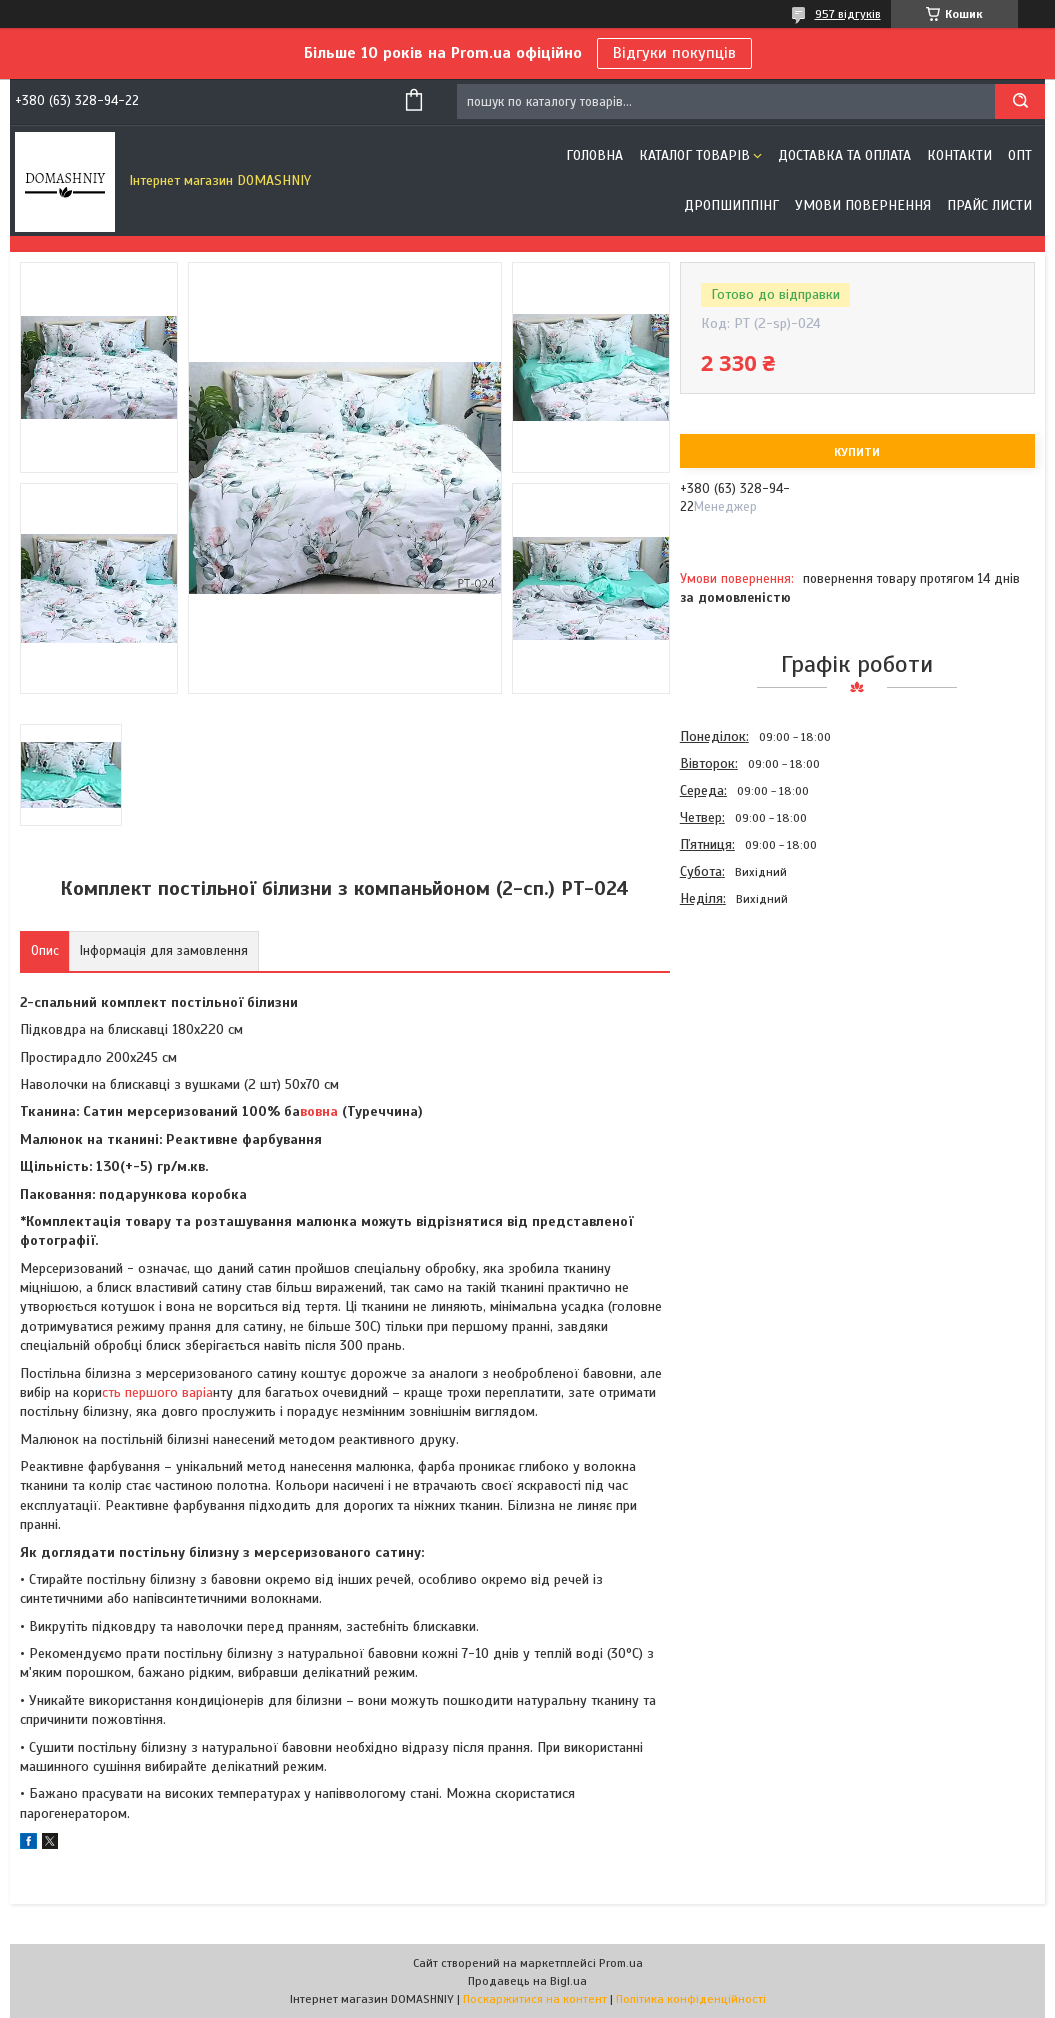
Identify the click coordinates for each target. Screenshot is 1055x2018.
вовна (319, 1111)
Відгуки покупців (674, 53)
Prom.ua (621, 1963)
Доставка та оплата (844, 155)
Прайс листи (989, 205)
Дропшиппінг (731, 205)
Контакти (959, 155)
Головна (594, 155)
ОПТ (1020, 155)
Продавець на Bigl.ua (527, 1981)
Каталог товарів (694, 155)
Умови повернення (863, 205)
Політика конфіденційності (691, 1999)
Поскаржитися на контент (535, 1999)
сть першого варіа (157, 1392)
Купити (857, 452)
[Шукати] (1020, 101)
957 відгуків (848, 14)
